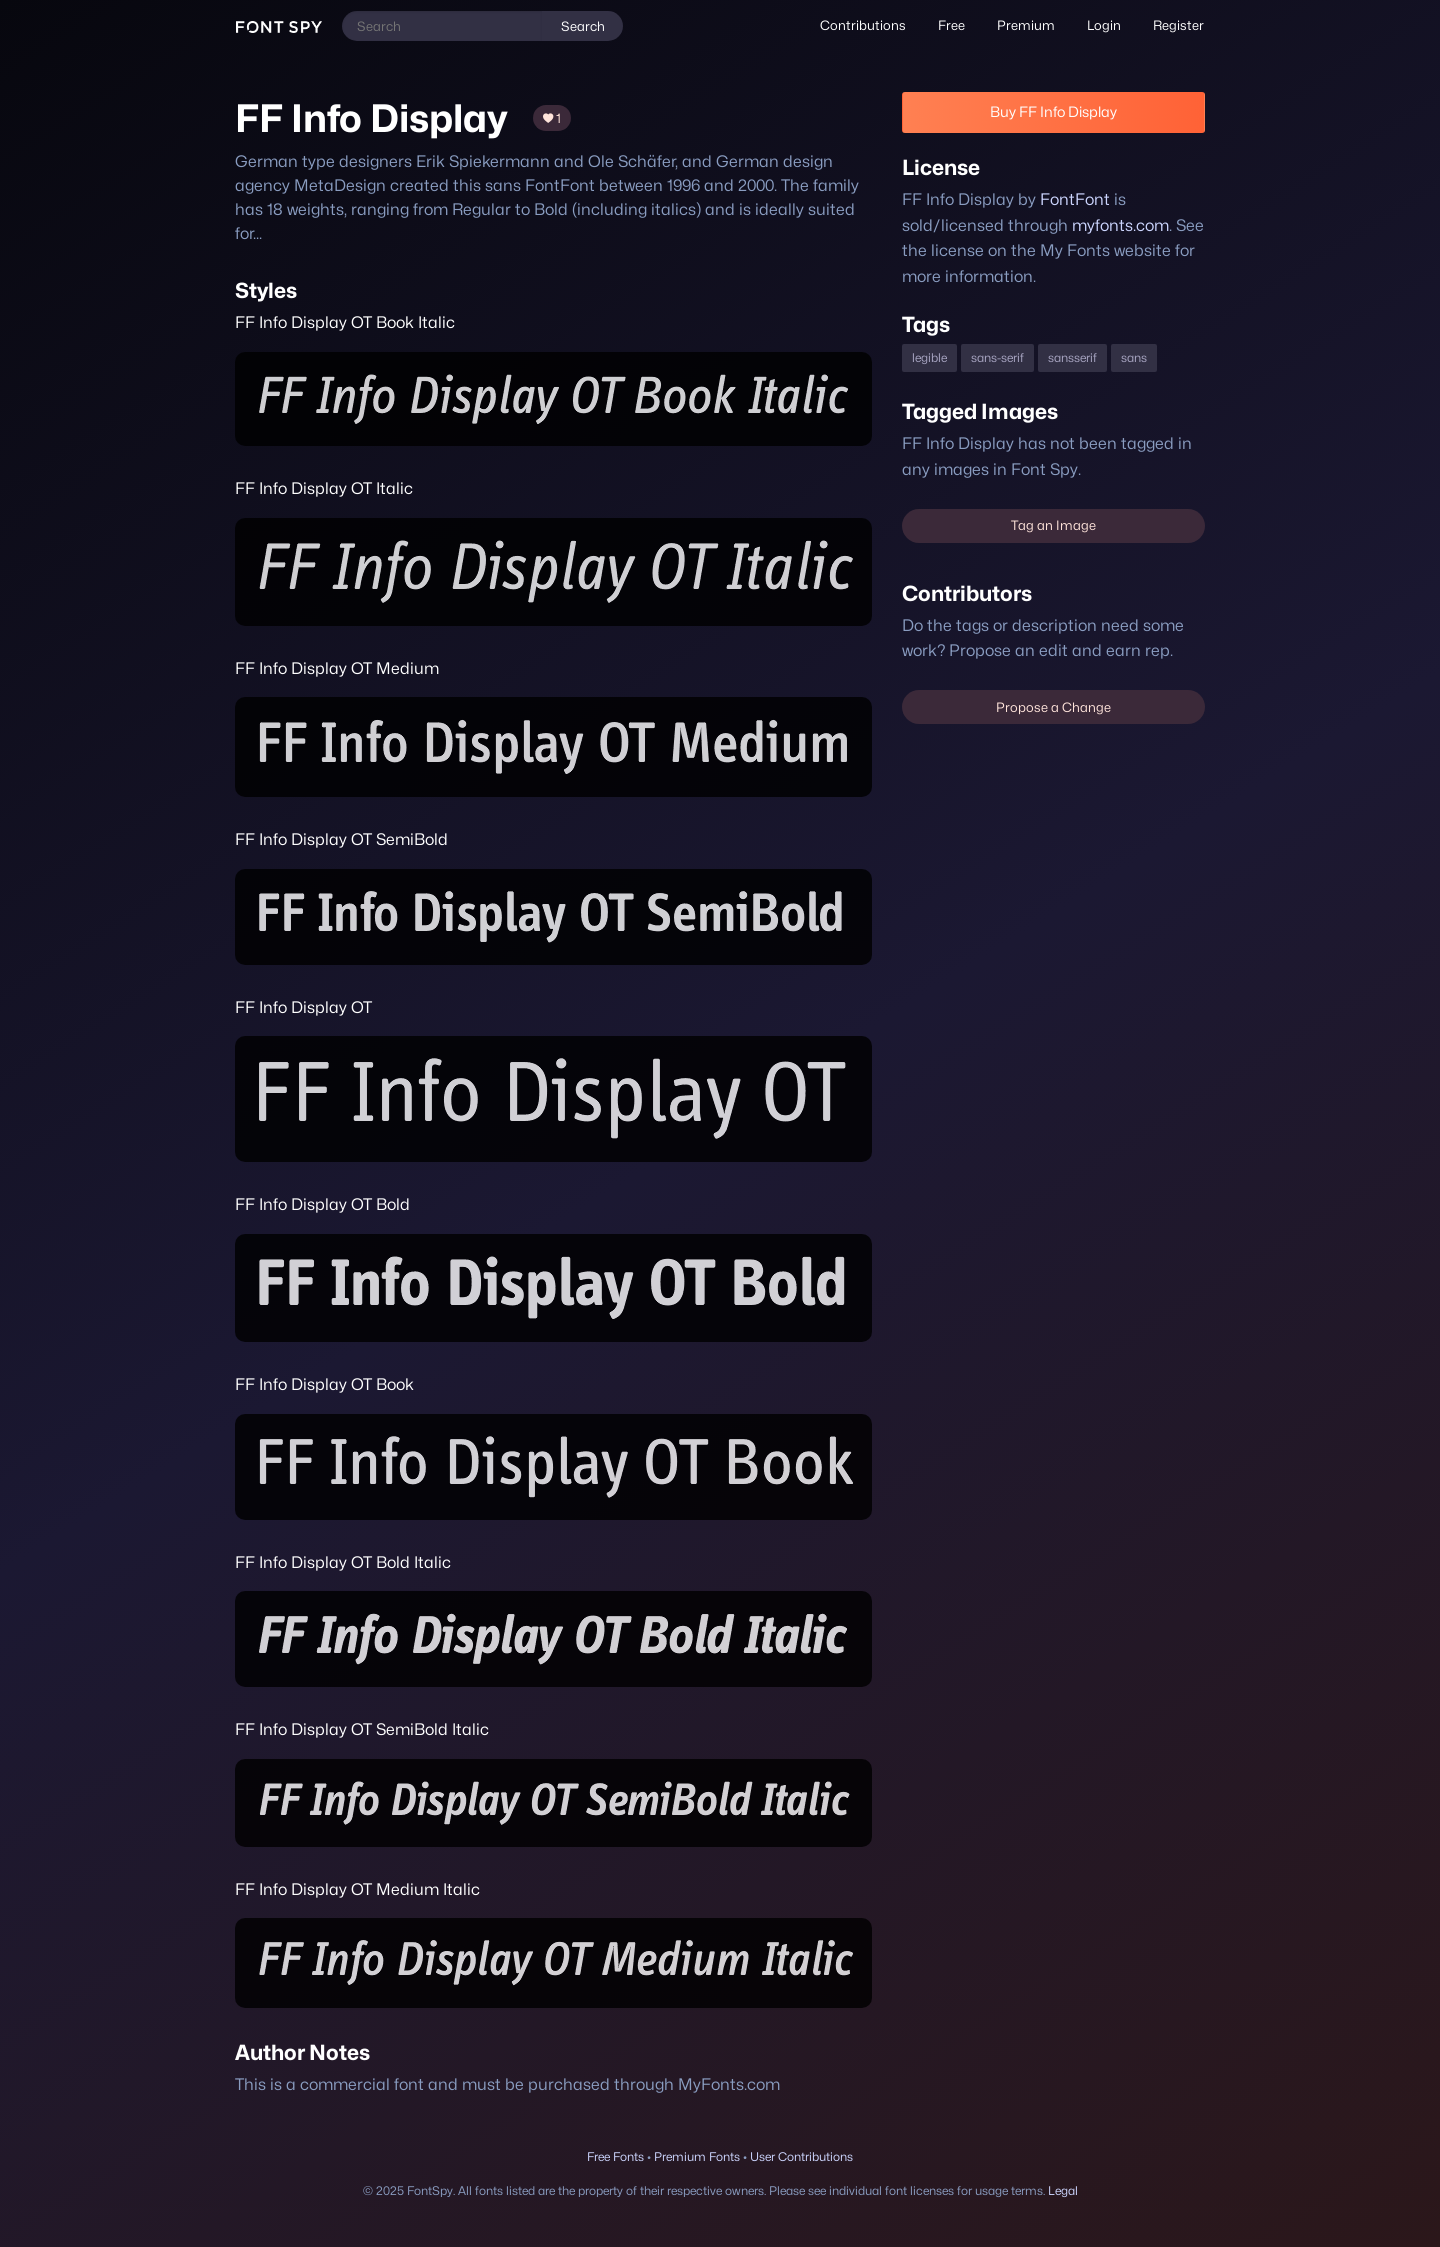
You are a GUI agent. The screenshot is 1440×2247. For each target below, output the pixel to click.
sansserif (1072, 357)
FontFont (1075, 199)
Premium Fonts (697, 2156)
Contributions (863, 25)
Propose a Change (1053, 707)
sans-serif (997, 357)
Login (1104, 25)
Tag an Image (1053, 525)
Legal (1063, 2190)
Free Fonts (615, 2156)
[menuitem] (863, 25)
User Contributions (801, 2156)
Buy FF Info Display (1053, 111)
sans (1134, 357)
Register (1178, 25)
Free (951, 25)
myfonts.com (1120, 225)
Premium (1026, 25)
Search (583, 26)
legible (929, 357)
